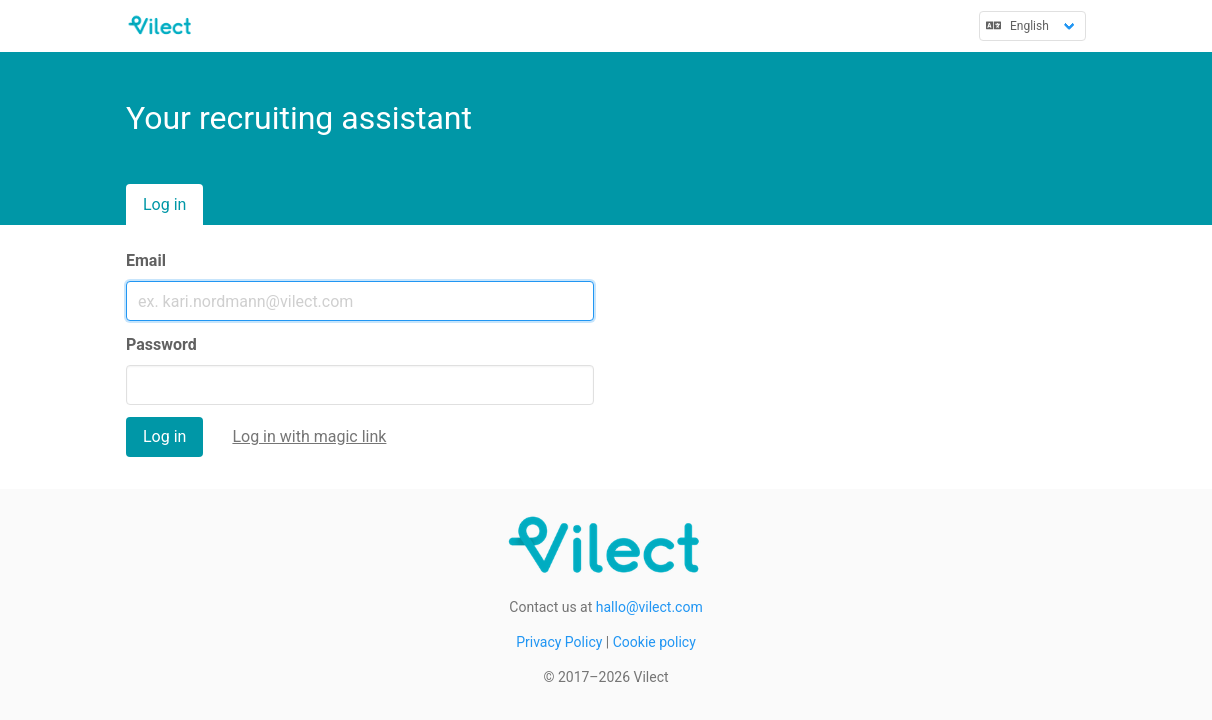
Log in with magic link (309, 436)
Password (161, 344)
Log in (164, 204)
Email (146, 260)
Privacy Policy (559, 642)
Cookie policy (654, 642)
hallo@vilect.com (649, 607)
